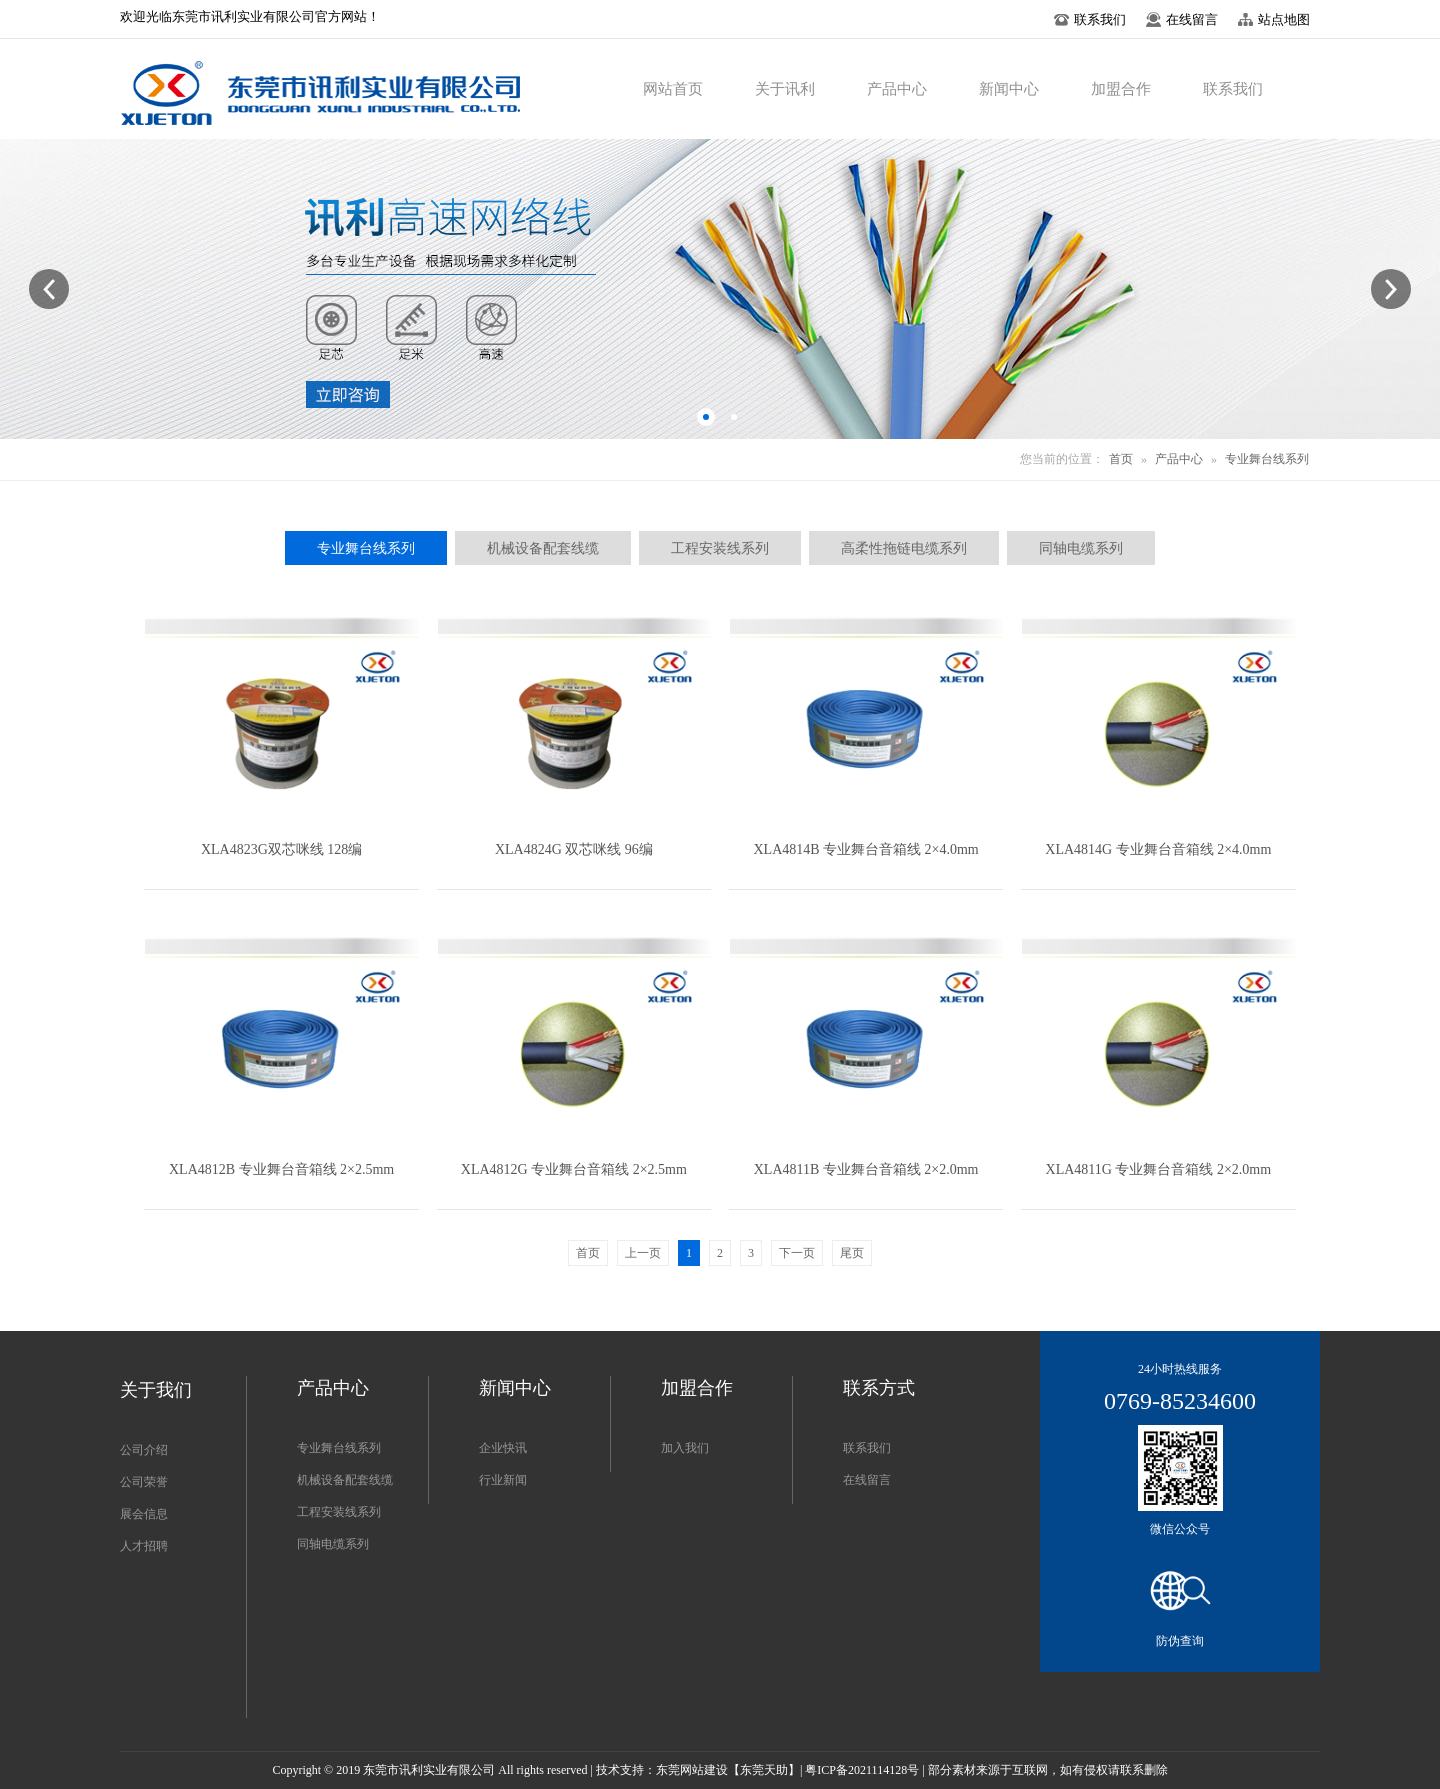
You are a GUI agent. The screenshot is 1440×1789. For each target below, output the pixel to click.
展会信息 (144, 1514)
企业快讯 (503, 1448)
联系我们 (867, 1448)
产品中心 (1179, 459)
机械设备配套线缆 (345, 1480)
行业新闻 (503, 1480)
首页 (1121, 459)
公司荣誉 (144, 1482)
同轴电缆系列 (333, 1544)
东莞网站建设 (692, 1770)
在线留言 (867, 1480)
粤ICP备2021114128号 (862, 1770)
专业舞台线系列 (1267, 459)
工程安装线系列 (339, 1512)
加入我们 (685, 1448)
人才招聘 (144, 1546)
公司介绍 (144, 1450)
